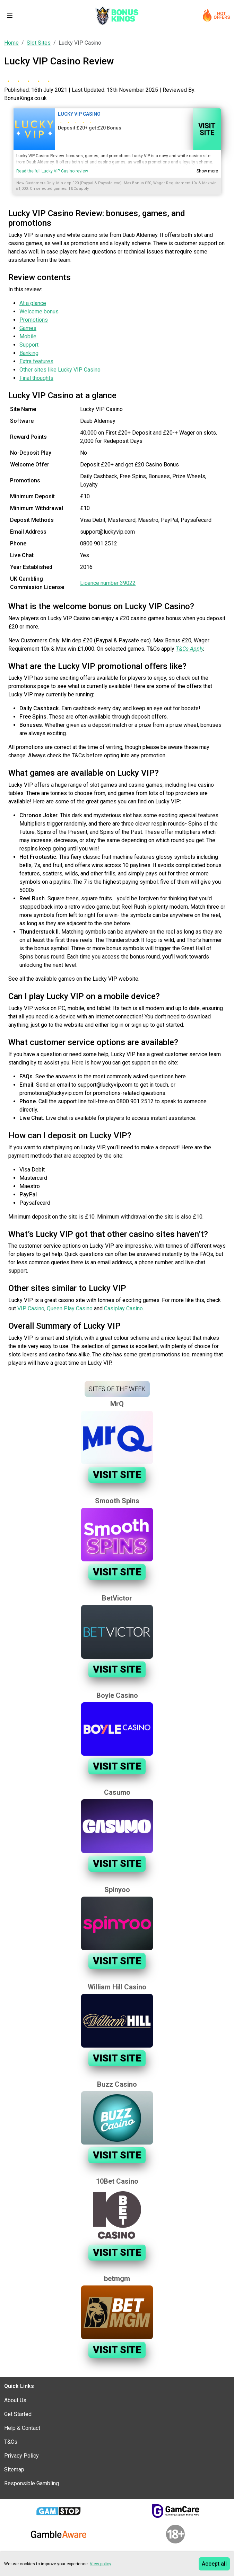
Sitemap (14, 2469)
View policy (100, 2563)
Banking (28, 353)
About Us (15, 2400)
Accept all (214, 2563)
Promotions (33, 320)
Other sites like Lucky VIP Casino (60, 369)
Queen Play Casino (70, 1308)
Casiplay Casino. (124, 1308)
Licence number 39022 (108, 583)
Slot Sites (39, 42)
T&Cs (10, 2442)
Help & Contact (22, 2428)
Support (28, 344)
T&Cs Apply (189, 648)
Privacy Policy (21, 2455)
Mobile (27, 336)
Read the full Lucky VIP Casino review (52, 171)
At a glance (32, 303)
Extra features (36, 361)
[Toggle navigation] (9, 15)
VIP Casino (30, 1308)
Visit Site (206, 129)
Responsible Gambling (31, 2483)
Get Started (18, 2414)
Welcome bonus (39, 311)
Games (27, 328)
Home (11, 42)
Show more (207, 171)
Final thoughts (36, 378)
